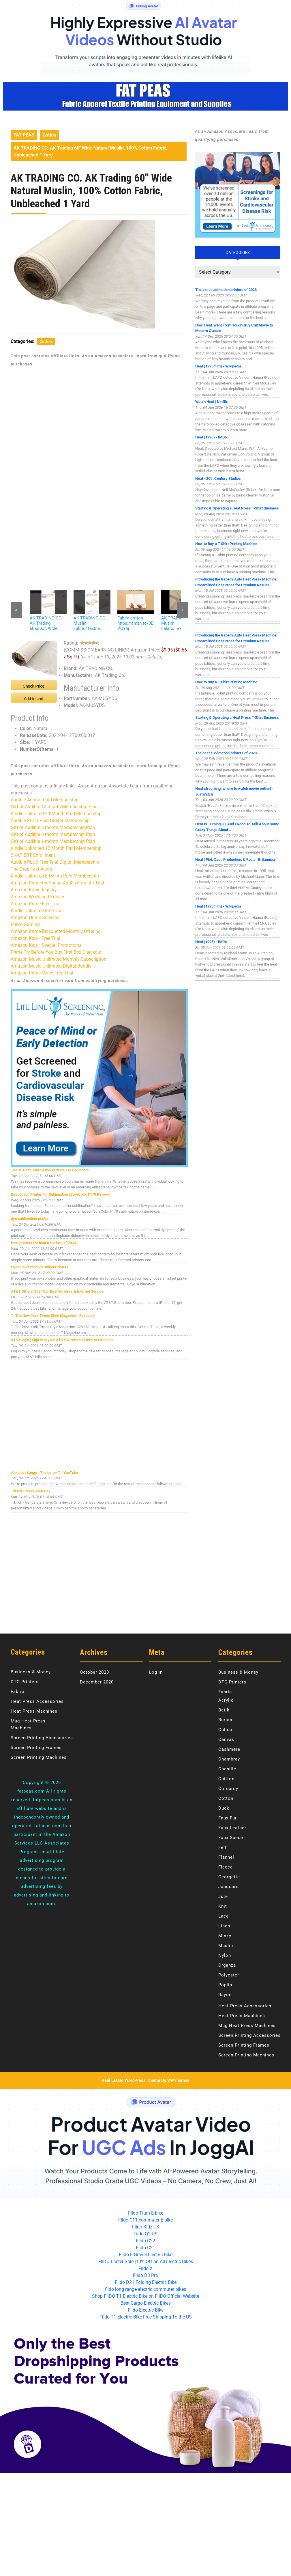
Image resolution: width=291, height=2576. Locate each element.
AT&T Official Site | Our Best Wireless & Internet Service (57, 1291)
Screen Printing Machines (39, 1757)
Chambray (229, 1759)
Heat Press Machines (34, 1711)
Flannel (226, 1857)
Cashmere (229, 1749)
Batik (224, 1710)
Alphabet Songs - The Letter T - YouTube (44, 1472)
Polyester (228, 1975)
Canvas (226, 1739)
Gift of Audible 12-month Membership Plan (54, 806)
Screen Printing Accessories (42, 1737)
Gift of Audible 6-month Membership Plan (53, 834)
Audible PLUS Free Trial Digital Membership (55, 862)
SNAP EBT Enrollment (33, 855)
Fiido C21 (145, 2247)
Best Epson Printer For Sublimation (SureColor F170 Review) (60, 1194)
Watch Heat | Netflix (211, 402)
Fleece (225, 1867)
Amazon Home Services (35, 917)
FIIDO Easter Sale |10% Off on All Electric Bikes (145, 2261)
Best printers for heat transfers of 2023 (43, 1243)
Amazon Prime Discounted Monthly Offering (56, 931)
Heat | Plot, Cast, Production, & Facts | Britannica (235, 859)
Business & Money (31, 1672)
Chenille (227, 1769)
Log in (156, 1672)
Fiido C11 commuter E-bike (145, 2220)
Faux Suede (230, 1837)
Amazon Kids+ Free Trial (35, 938)
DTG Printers (25, 1681)
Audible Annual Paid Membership (44, 799)
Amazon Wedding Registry (37, 896)
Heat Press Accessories (37, 1701)
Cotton (49, 135)
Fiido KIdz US (145, 2227)
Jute (223, 1896)
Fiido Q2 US (145, 2234)
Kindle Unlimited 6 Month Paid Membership (55, 876)
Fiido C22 (145, 2240)
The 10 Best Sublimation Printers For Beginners (50, 1170)
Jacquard (228, 1886)
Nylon (224, 1955)
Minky (224, 1935)
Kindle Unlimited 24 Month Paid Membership (56, 813)
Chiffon (226, 1778)
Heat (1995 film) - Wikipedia (218, 366)
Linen (224, 1926)
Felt (222, 1847)
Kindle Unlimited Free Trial (37, 910)
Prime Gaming (25, 924)
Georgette (229, 1876)
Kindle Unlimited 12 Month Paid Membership (56, 848)
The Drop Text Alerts (31, 869)
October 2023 (94, 1672)
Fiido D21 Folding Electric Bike (146, 2282)
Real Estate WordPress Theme (131, 2080)
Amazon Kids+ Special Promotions (46, 945)
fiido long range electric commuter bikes (145, 2289)
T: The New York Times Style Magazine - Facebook (53, 1315)
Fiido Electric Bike (146, 2310)
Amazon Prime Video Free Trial (42, 973)
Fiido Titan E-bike (145, 2213)
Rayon (225, 1994)
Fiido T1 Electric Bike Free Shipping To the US (145, 2317)
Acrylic (226, 1700)
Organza (227, 1965)
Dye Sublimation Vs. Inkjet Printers (39, 1267)
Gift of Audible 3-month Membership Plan (53, 827)
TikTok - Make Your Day (30, 1491)
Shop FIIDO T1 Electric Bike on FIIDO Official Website (145, 2296)
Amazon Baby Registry (34, 890)
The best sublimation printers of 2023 (226, 290)
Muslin (225, 1945)
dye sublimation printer (30, 1218)
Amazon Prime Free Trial (36, 903)
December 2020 (97, 1682)
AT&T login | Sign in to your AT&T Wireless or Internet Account (62, 1340)
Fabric (17, 1691)
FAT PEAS (24, 135)
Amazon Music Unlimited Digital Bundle (51, 966)
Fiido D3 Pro (145, 2275)
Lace (223, 1916)
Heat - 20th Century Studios (218, 478)
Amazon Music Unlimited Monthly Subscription (58, 959)
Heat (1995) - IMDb (211, 437)
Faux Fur (227, 1818)
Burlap (225, 1719)
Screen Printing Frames (36, 1747)
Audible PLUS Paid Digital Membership (50, 820)
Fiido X (145, 2268)
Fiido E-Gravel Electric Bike (145, 2254)
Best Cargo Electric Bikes (146, 2303)
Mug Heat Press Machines (247, 2025)
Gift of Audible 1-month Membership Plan (53, 841)
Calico (225, 1729)
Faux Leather (232, 1827)
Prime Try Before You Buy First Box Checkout (56, 952)
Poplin (225, 1984)
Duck (223, 1808)
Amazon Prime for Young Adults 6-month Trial (57, 883)
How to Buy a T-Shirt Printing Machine (226, 544)
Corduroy (228, 1788)
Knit (222, 1906)
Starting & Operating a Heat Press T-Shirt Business (237, 508)
